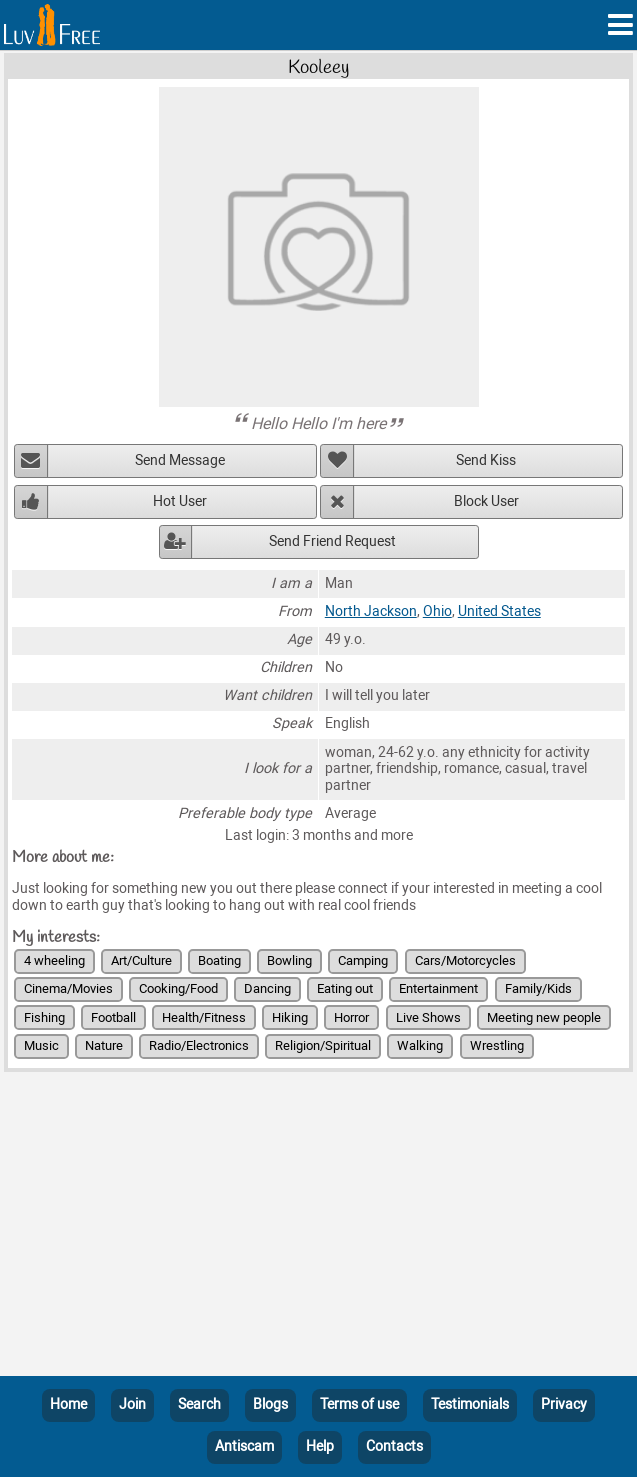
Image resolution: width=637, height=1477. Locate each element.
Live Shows (428, 1017)
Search (199, 1404)
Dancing (267, 988)
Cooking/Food (178, 988)
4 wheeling (54, 960)
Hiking (290, 1017)
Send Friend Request (332, 541)
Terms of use (359, 1404)
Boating (219, 960)
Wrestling (497, 1045)
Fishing (44, 1017)
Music (41, 1045)
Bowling (289, 960)
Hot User (180, 501)
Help (320, 1446)
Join (132, 1404)
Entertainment (438, 988)
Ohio (437, 611)
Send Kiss (486, 460)
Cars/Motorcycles (465, 960)
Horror (351, 1017)
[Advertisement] (318, 1228)
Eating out (345, 988)
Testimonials (470, 1404)
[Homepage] (52, 25)
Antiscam (244, 1446)
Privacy (564, 1404)
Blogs (270, 1404)
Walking (420, 1045)
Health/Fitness (204, 1017)
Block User (486, 501)
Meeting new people (544, 1017)
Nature (104, 1045)
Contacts (394, 1446)
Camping (363, 960)
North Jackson (371, 611)
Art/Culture (141, 960)
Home (68, 1404)
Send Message (180, 460)
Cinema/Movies (68, 988)
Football (113, 1017)
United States (499, 611)
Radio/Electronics (199, 1045)
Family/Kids (538, 988)
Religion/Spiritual (323, 1045)
